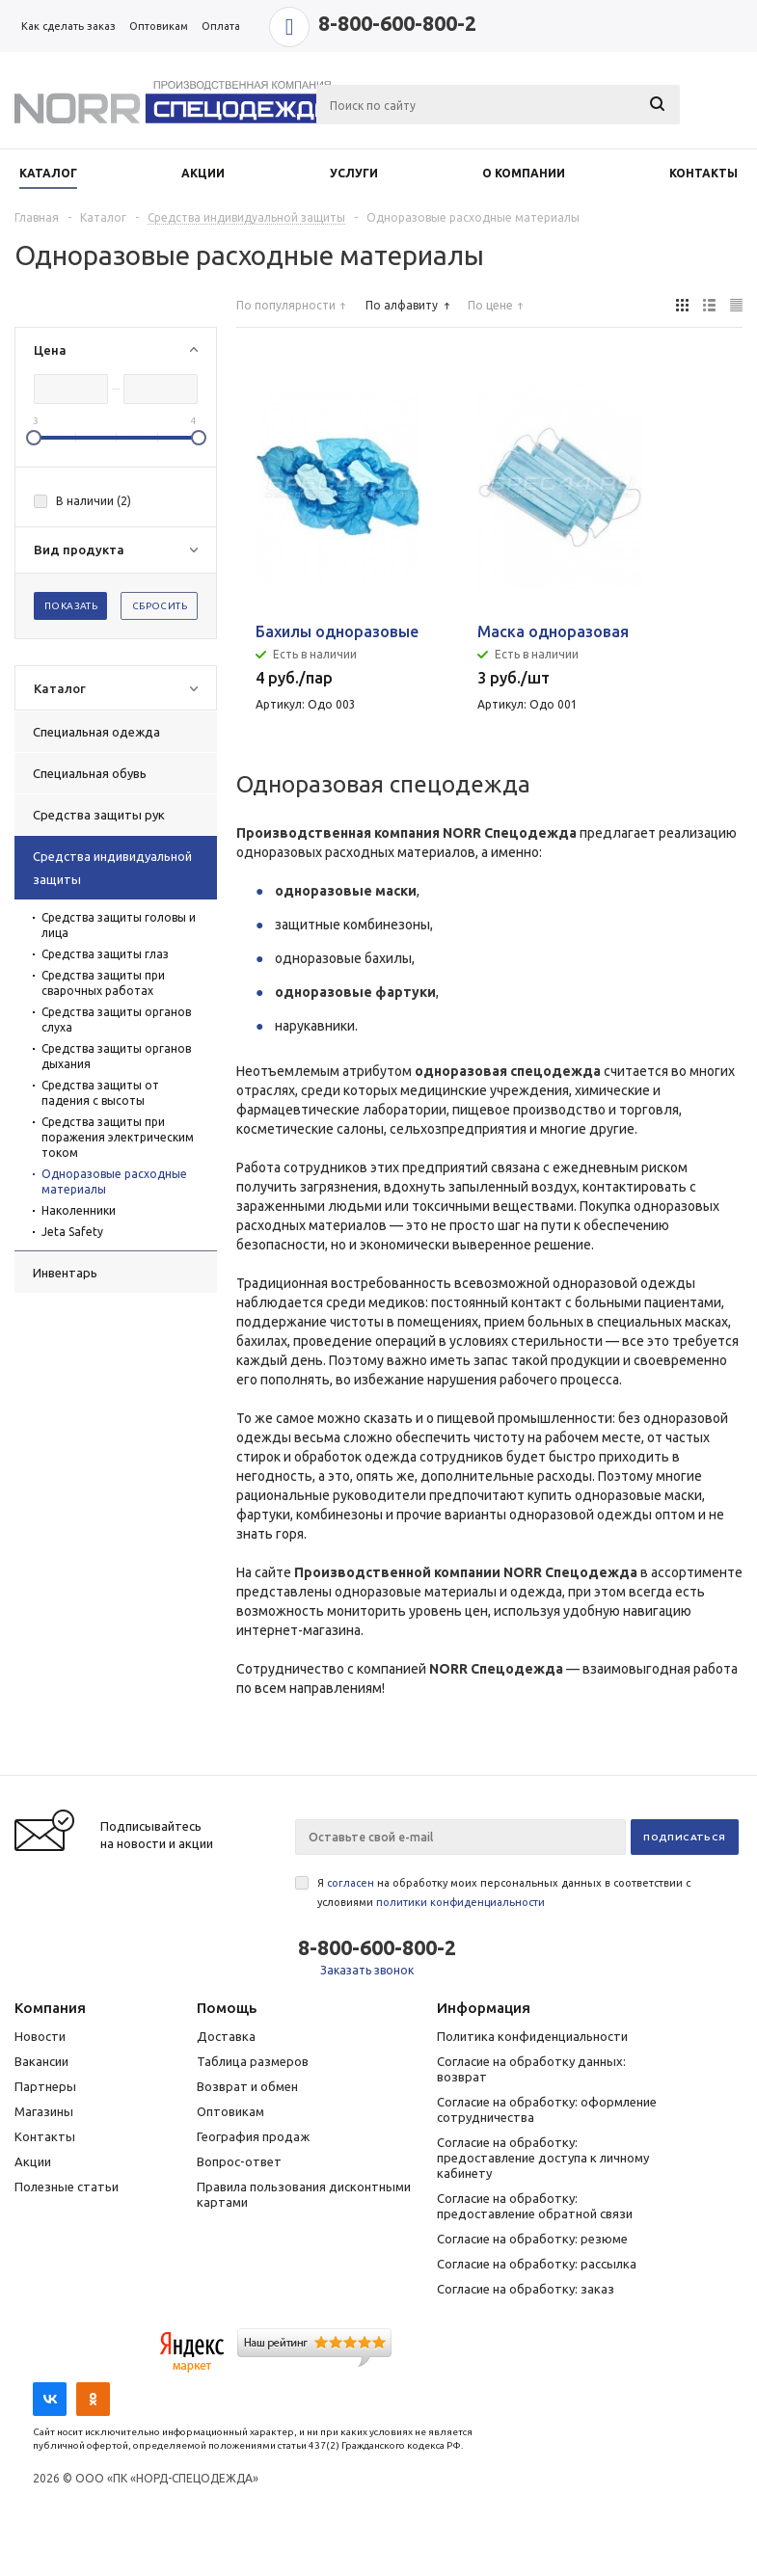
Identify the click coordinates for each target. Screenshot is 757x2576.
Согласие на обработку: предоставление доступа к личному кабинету (543, 2157)
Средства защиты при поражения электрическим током (117, 1137)
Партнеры (45, 2086)
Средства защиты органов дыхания (116, 1056)
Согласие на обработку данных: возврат (531, 2068)
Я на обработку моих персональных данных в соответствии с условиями (503, 1892)
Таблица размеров (253, 2061)
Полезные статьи (66, 2186)
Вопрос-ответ (239, 2161)
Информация (483, 2007)
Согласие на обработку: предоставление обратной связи (535, 2205)
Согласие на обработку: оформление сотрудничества (547, 2109)
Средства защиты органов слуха (116, 1019)
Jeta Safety (72, 1231)
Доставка (226, 2036)
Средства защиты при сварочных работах (103, 983)
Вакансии (41, 2061)
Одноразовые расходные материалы (114, 1181)
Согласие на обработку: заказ (525, 2288)
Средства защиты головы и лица (118, 925)
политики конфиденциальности (460, 1902)
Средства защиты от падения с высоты (100, 1093)
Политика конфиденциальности (532, 2036)
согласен (350, 1883)
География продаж (253, 2136)
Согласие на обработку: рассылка (536, 2263)
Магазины (43, 2111)
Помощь (227, 2007)
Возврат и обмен (247, 2086)
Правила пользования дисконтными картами (304, 2194)
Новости (40, 2036)
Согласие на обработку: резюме (532, 2238)
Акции (32, 2161)
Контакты (44, 2136)
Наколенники (78, 1210)
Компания (50, 2007)
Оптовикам (230, 2111)
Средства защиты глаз (105, 954)
